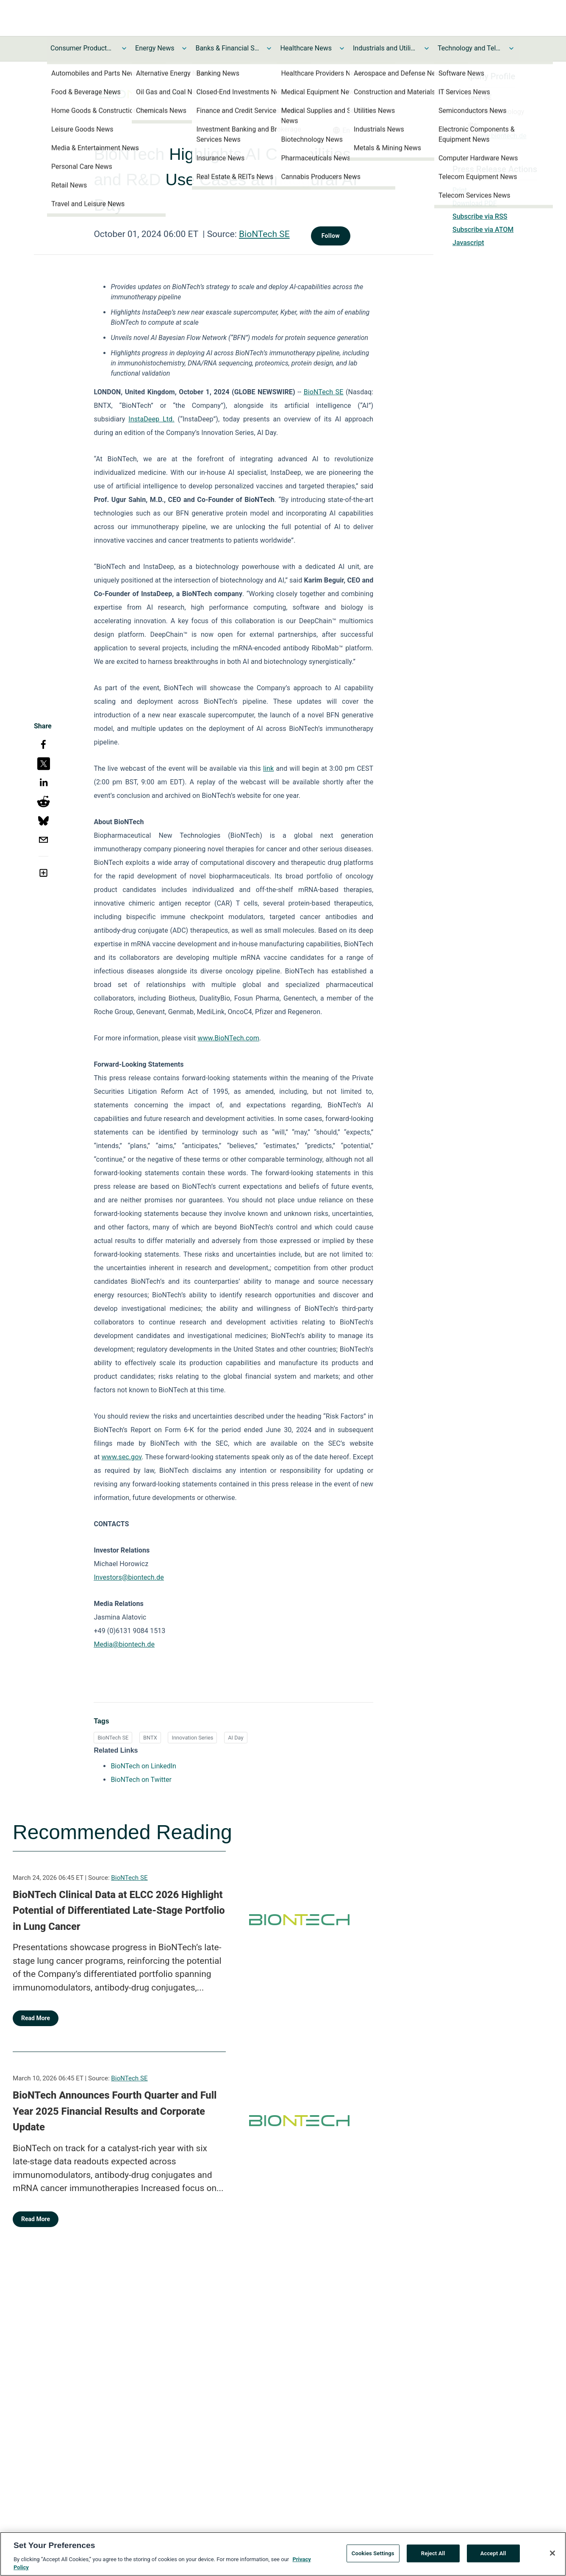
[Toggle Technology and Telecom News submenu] (511, 48)
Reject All (433, 2557)
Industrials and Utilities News (384, 48)
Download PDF (474, 203)
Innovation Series (192, 1737)
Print (459, 190)
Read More (35, 2018)
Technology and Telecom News (469, 48)
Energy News (154, 48)
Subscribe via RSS (480, 216)
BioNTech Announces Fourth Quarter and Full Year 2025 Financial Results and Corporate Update (114, 2111)
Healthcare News (306, 48)
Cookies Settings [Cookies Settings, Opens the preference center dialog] (373, 2557)
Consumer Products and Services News (82, 48)
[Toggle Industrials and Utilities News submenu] (426, 48)
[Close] (552, 2557)
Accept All (493, 2557)
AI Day (235, 1737)
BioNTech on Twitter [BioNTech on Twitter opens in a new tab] (141, 1780)
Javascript (468, 243)
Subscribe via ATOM (482, 230)
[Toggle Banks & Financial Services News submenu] (269, 48)
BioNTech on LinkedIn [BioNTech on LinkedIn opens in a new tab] (143, 1766)
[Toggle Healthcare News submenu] (342, 48)
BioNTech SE (264, 234)
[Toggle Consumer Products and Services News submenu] (124, 48)
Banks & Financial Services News (227, 48)
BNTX (150, 1737)
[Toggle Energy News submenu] (184, 48)
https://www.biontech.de (489, 136)
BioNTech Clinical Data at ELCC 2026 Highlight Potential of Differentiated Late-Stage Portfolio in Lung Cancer (119, 1910)
